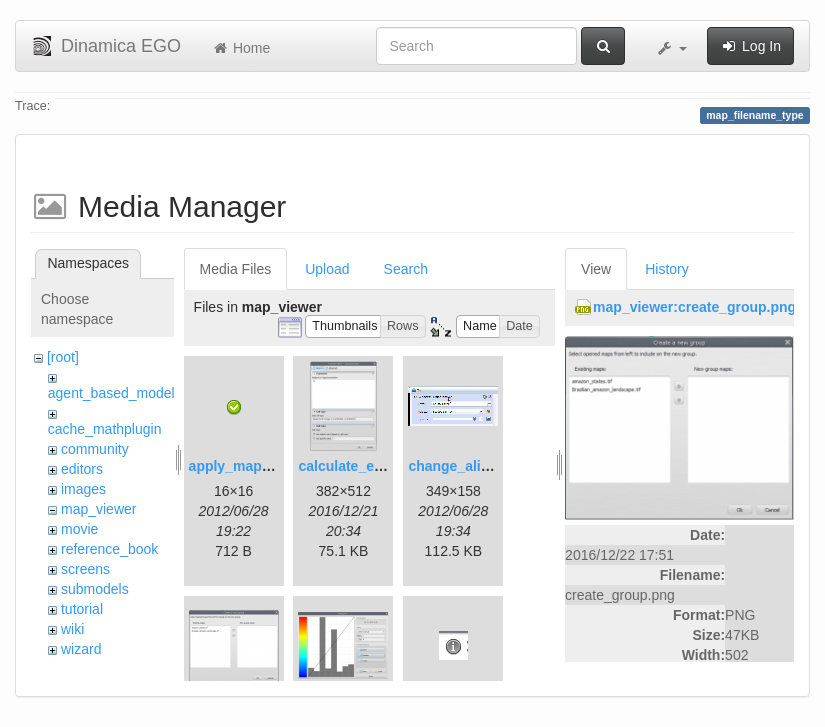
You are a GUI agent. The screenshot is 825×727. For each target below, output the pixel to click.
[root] (63, 357)
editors (82, 469)
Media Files (236, 269)
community (95, 449)
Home (240, 48)
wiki (72, 629)
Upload (327, 269)
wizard (81, 649)
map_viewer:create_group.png (694, 307)
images (83, 489)
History (667, 269)
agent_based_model (111, 393)
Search (406, 269)
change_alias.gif (462, 466)
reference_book (109, 549)
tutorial (82, 609)
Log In (750, 46)
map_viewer (98, 509)
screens (85, 569)
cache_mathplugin (105, 429)
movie (79, 529)
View (596, 269)
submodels (95, 589)
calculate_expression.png (383, 466)
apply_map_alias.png (260, 466)
